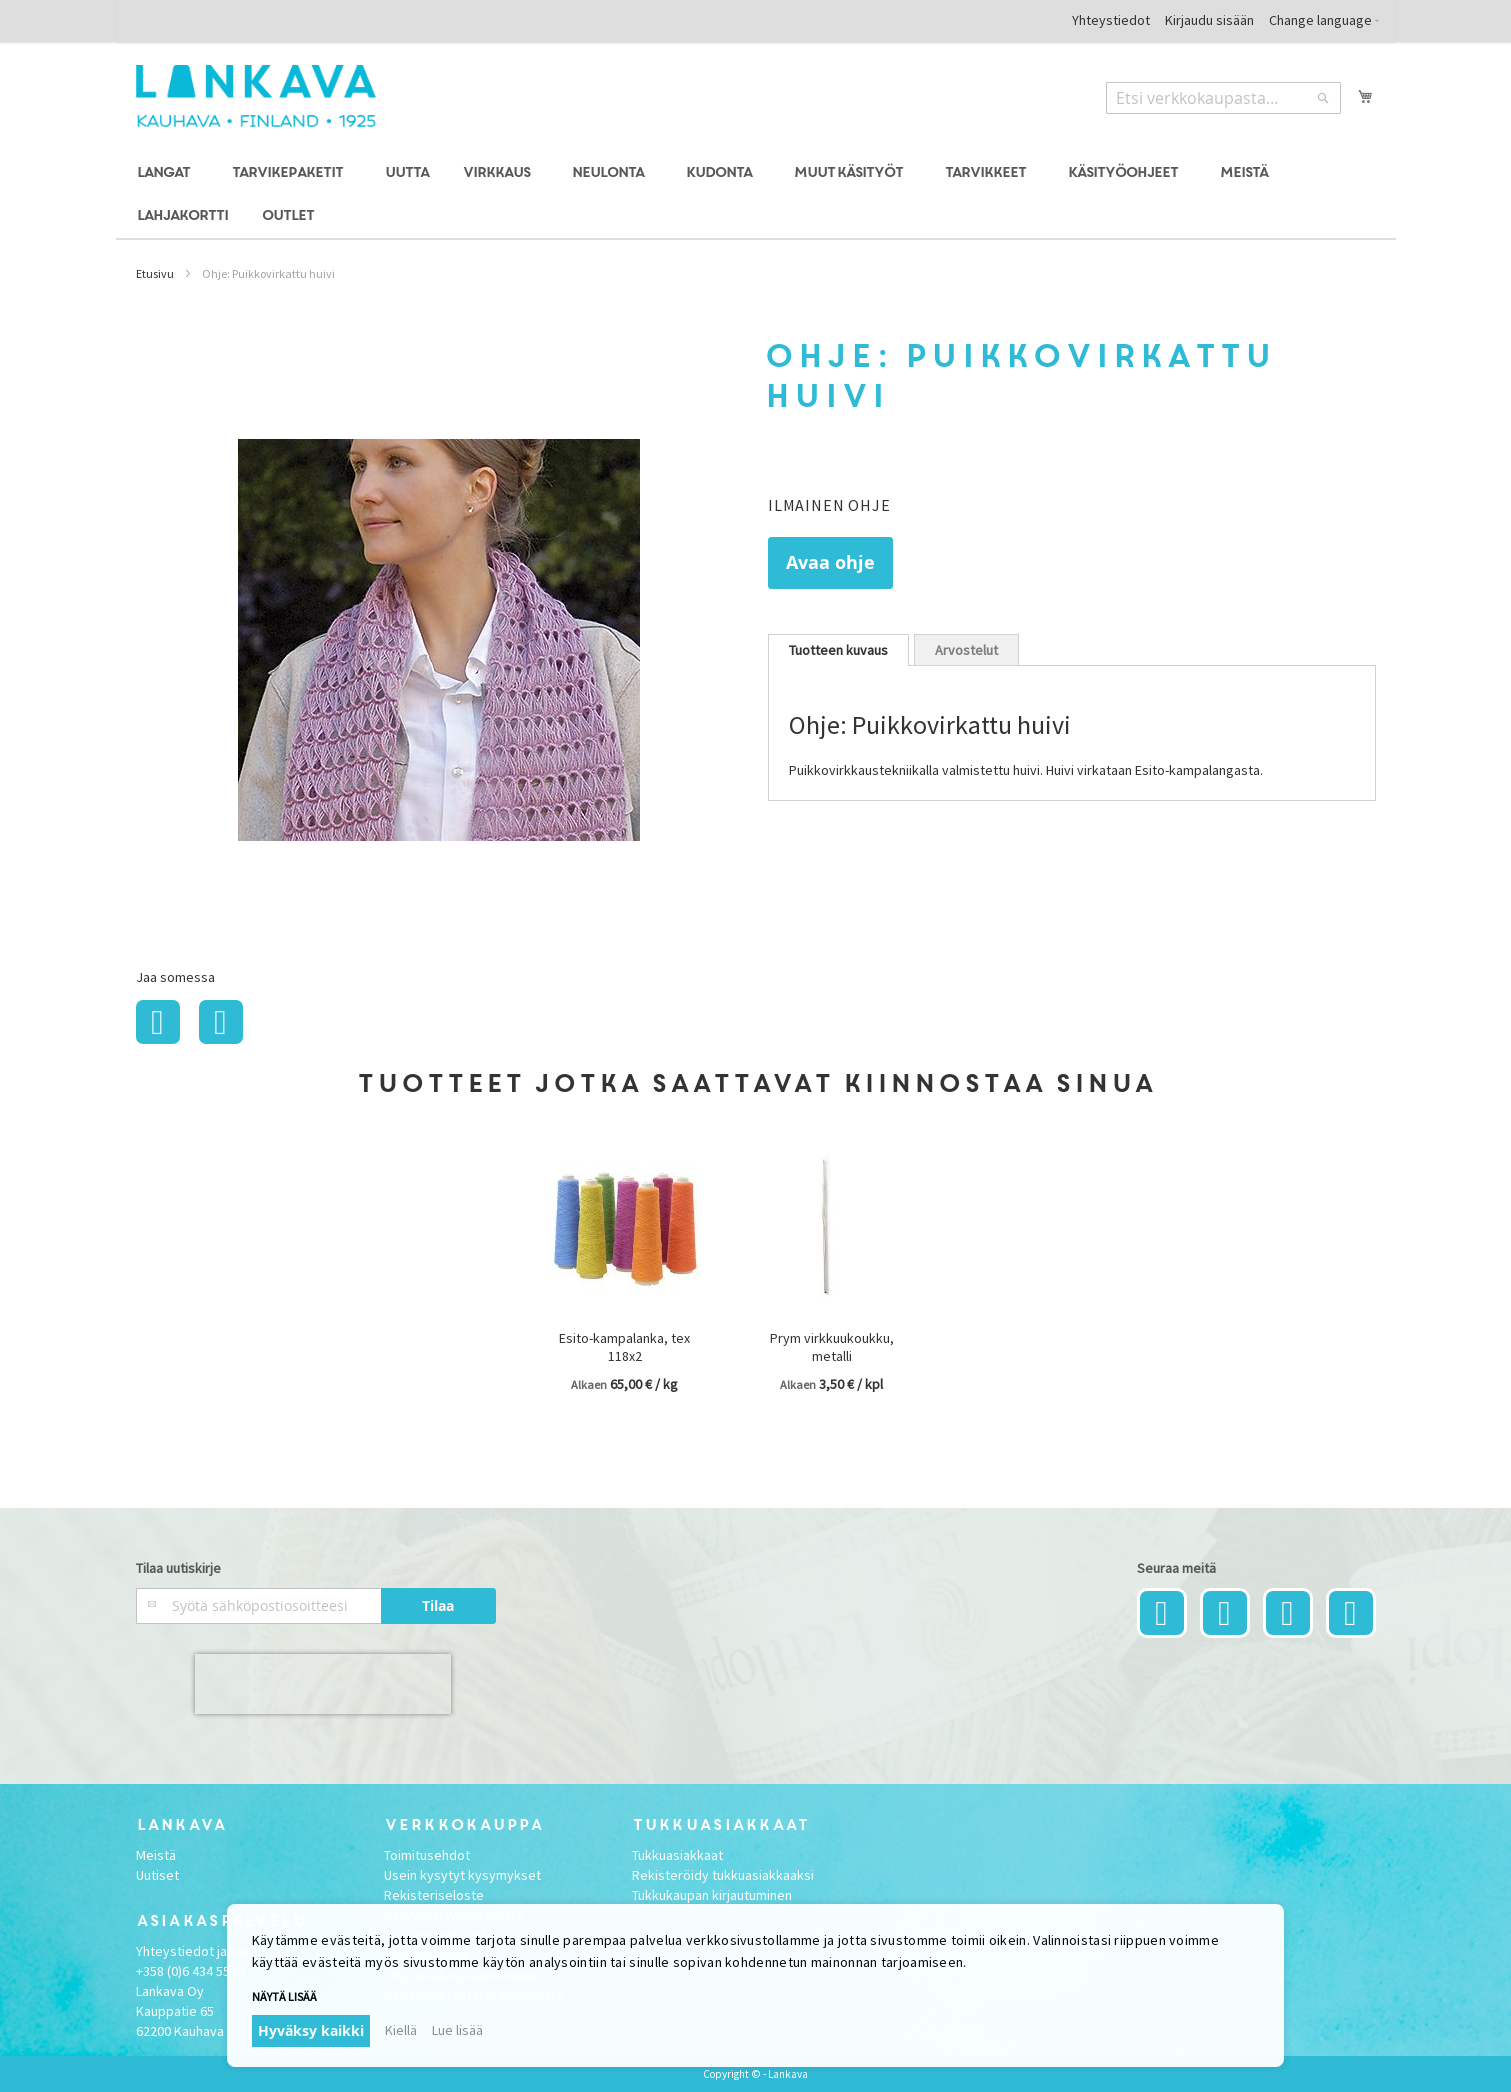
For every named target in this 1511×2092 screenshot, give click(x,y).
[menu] (756, 195)
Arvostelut (966, 650)
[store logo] (256, 96)
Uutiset (157, 1875)
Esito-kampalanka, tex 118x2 (624, 1347)
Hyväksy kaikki (311, 2030)
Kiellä (401, 2030)
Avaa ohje (830, 562)
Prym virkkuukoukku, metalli (832, 1347)
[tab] (838, 650)
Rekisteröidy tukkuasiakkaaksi (723, 1875)
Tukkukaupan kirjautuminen (712, 1895)
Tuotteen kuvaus (838, 650)
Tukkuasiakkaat (677, 1855)
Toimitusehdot (427, 1855)
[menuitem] (166, 173)
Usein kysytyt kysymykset (462, 1875)
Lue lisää (457, 2030)
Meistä (156, 1855)
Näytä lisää (284, 1996)
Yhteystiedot (1111, 20)
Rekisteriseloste (434, 1895)
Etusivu (155, 273)
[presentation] (323, 1684)
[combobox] (1223, 98)
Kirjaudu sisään (1209, 20)
